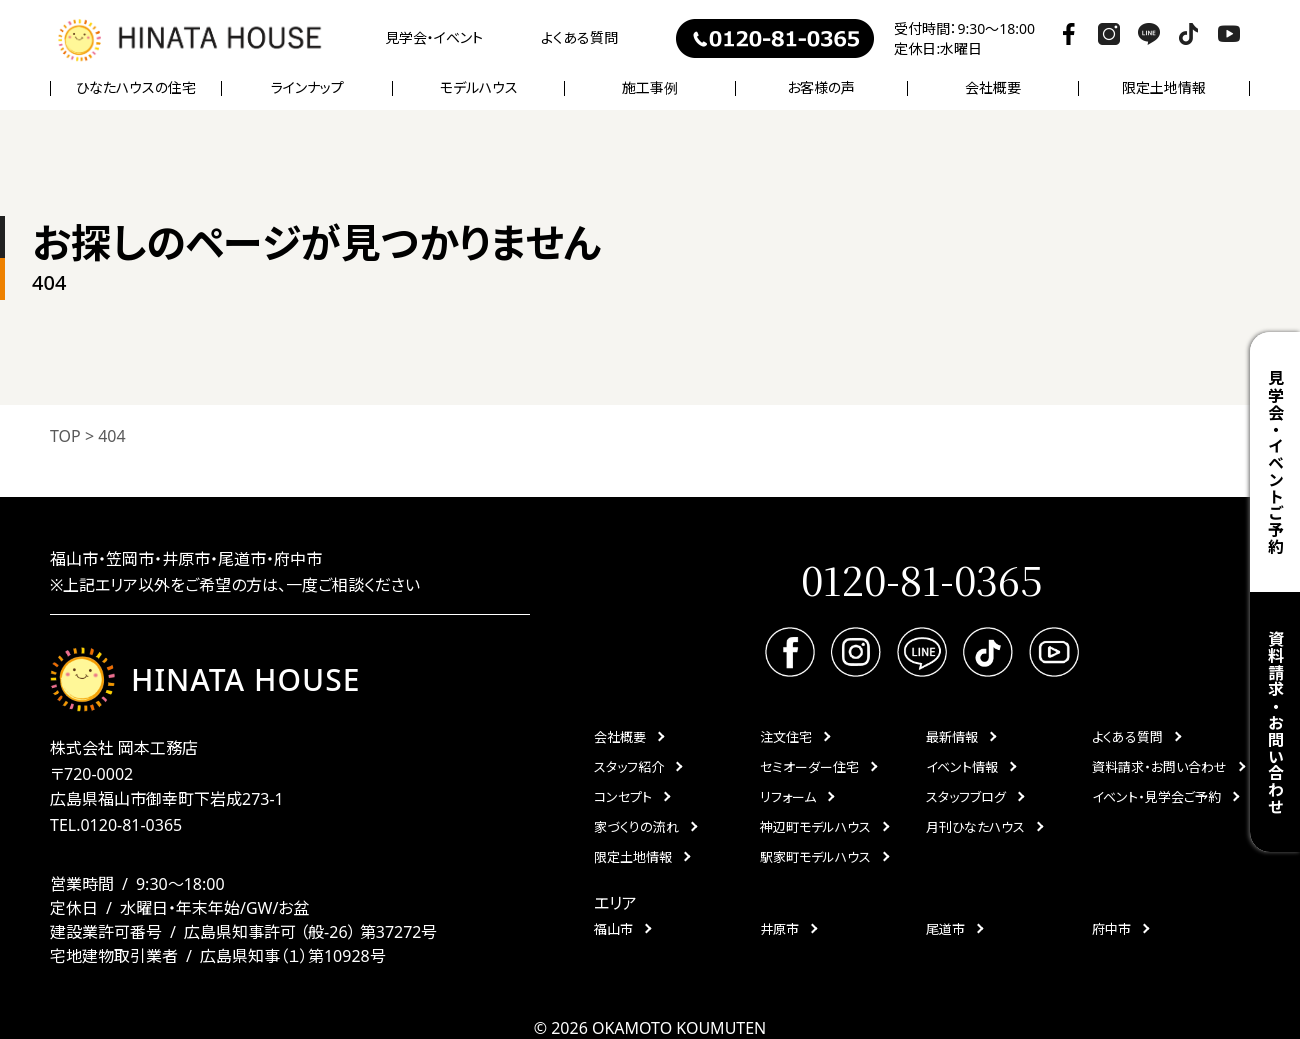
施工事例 (650, 88)
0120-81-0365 (131, 825)
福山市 (613, 929)
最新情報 (952, 737)
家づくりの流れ (636, 827)
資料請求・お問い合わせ (1275, 722)
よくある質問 (579, 38)
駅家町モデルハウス (815, 857)
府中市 (1111, 929)
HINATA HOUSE (205, 679)
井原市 (779, 929)
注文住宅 (786, 737)
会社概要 (620, 737)
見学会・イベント (434, 38)
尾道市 (945, 929)
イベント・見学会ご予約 (1156, 797)
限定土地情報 (1164, 88)
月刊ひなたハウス (975, 827)
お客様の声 (821, 88)
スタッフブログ (966, 797)
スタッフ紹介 (629, 767)
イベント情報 (962, 767)
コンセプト (623, 797)
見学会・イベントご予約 (1275, 462)
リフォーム (788, 797)
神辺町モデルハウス (815, 827)
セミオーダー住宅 (809, 767)
